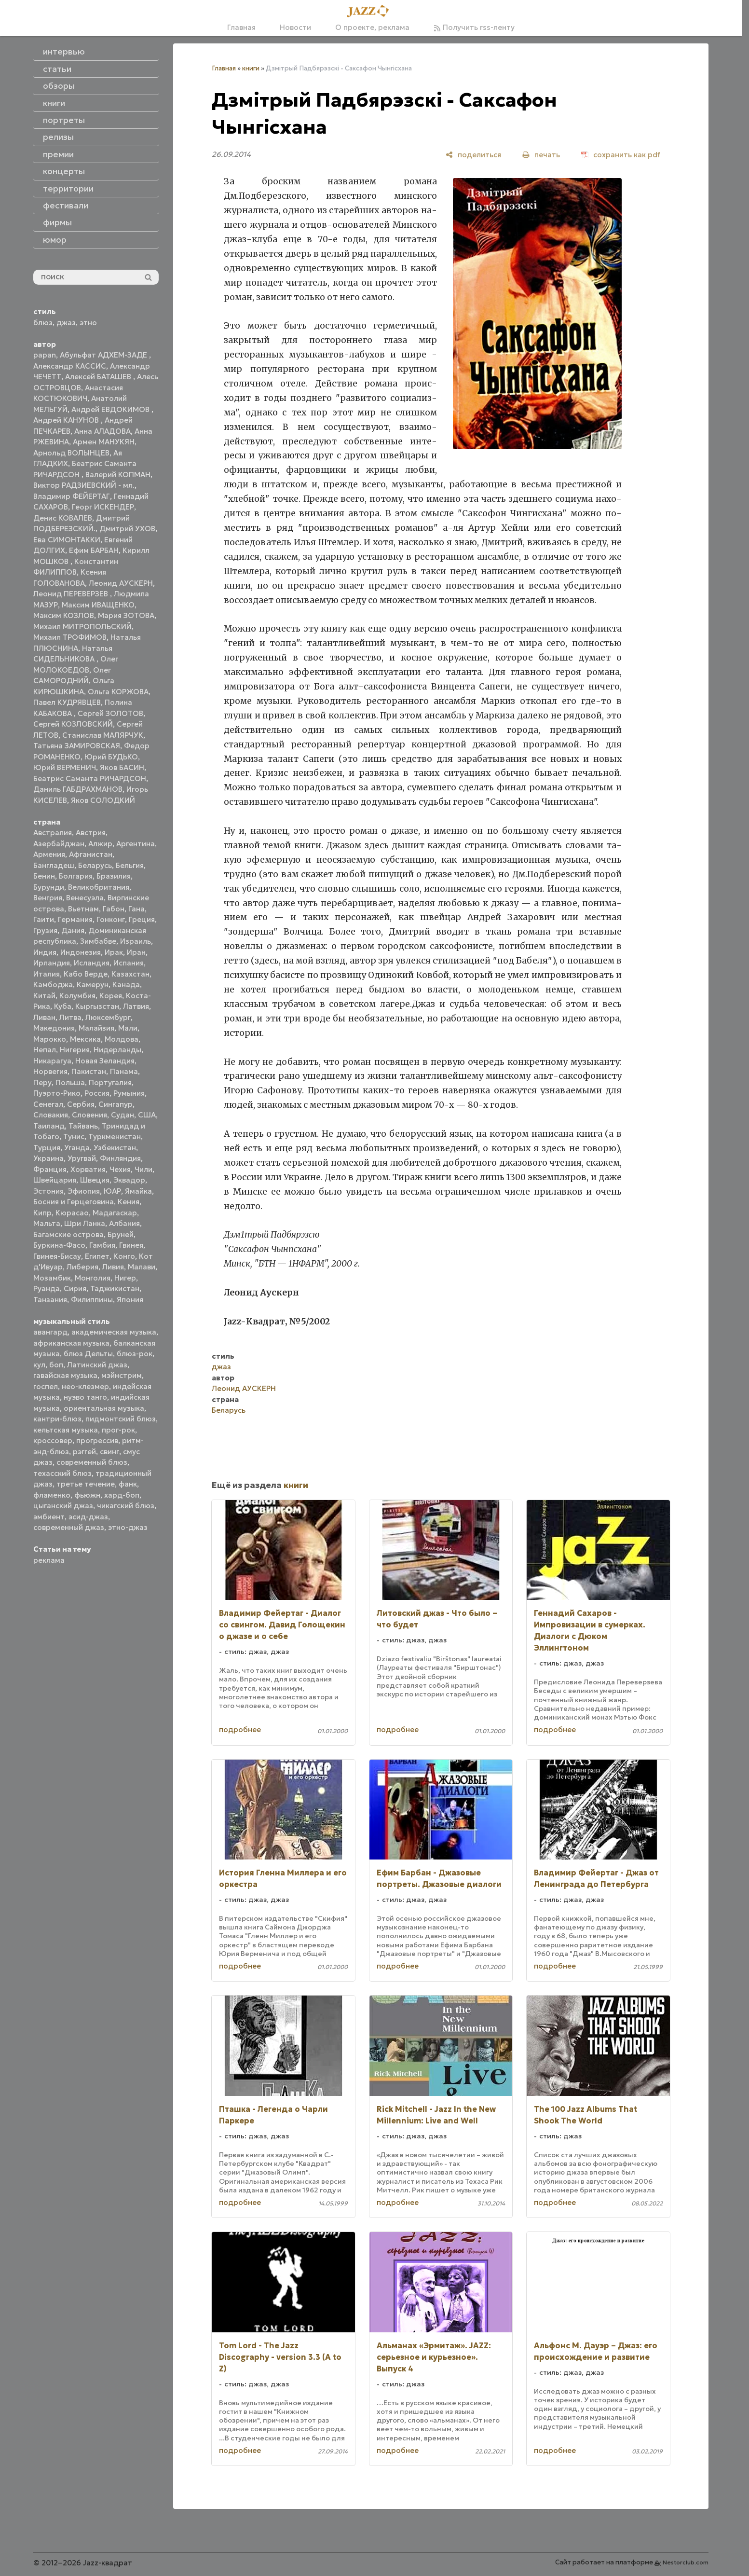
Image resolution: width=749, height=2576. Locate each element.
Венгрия (47, 897)
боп (56, 1364)
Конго (124, 1256)
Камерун (93, 984)
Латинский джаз (97, 1364)
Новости (295, 27)
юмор (55, 239)
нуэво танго (85, 1397)
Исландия (91, 962)
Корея (110, 995)
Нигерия (75, 1049)
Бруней (121, 1234)
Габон (113, 908)
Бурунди (48, 887)
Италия (46, 973)
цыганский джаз (63, 1505)
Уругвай (82, 1158)
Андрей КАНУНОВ (67, 420)
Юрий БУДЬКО (111, 756)
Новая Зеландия (105, 1060)
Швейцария (54, 1180)
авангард (50, 1331)
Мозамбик (52, 1277)
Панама (124, 1071)
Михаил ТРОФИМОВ (70, 637)
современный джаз (68, 1527)
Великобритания (98, 887)
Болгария (76, 876)
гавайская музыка (65, 1375)
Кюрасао (72, 1212)
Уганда (77, 1147)
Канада (126, 984)
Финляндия (120, 1158)
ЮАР (112, 1191)
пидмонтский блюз (120, 1418)
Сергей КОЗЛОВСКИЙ (73, 724)
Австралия (52, 832)
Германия (75, 919)
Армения (49, 854)
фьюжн (87, 1495)
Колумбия (77, 995)
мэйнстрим (121, 1375)
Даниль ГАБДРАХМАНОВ (78, 789)
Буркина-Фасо (59, 1245)
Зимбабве (98, 941)
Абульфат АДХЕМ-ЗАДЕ (104, 354)
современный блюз (91, 1462)
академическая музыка (113, 1331)
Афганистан (90, 854)
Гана (136, 908)
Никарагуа (52, 1060)
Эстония (48, 1191)
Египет (97, 1256)
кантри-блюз (57, 1418)
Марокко (49, 1039)
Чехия (120, 1169)
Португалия (110, 1082)
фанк (128, 1483)
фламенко (51, 1495)
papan (44, 354)
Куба (62, 1006)
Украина (48, 1158)
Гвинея (131, 1245)
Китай (44, 995)
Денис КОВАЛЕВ (62, 518)
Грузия (45, 930)
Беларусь (95, 865)
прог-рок (118, 1429)
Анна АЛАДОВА (102, 431)
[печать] (541, 155)
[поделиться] (473, 155)
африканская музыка (71, 1343)
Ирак (114, 952)
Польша (70, 1082)
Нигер (125, 1277)
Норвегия (50, 1071)
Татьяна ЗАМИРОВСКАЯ (76, 745)
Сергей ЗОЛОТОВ (110, 713)
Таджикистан (114, 1288)
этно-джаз (128, 1527)
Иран (136, 952)
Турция (46, 1147)
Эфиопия (84, 1191)
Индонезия (80, 952)
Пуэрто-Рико (57, 1093)
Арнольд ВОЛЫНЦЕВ (71, 452)
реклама (49, 1560)
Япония (130, 1299)
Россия (96, 1093)
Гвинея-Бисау (57, 1256)
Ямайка (138, 1191)
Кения (128, 1201)
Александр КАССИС (69, 366)
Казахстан (130, 973)
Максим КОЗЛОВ (63, 615)
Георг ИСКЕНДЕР (103, 506)
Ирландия (51, 962)
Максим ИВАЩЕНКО (98, 604)
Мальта (46, 1223)
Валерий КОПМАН (117, 474)
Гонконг (110, 919)
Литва (70, 1017)
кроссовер (52, 1440)
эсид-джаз (88, 1516)
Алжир (100, 843)
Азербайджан (58, 843)
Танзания (50, 1299)
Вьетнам (83, 908)
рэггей (84, 1451)
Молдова (121, 1039)
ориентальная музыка (104, 1408)
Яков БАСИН (122, 767)
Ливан (44, 1017)
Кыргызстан (97, 1006)
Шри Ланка (84, 1223)
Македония (54, 1028)
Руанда (46, 1288)
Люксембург (108, 1017)
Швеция (94, 1180)
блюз (43, 322)
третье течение (85, 1483)
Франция (50, 1169)
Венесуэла (85, 897)
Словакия (50, 1114)
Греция (142, 919)
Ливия (113, 1266)
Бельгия (130, 865)
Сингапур (115, 1104)
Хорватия (88, 1169)
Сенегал (48, 1104)
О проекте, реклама (372, 27)
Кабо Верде (86, 973)
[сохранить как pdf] (621, 155)
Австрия (91, 832)
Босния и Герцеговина (73, 1201)
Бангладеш (53, 865)
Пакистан (88, 1071)
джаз (66, 322)
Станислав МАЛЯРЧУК (102, 735)
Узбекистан (115, 1147)
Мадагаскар (115, 1212)
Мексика (85, 1039)
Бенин (44, 876)
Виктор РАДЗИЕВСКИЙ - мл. (84, 485)
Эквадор (129, 1180)
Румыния (129, 1093)
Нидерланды (117, 1049)
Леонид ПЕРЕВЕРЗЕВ (71, 593)
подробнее (240, 1729)
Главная (241, 27)
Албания (124, 1223)
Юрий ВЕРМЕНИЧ (64, 767)
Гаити (43, 919)
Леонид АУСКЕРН (121, 583)
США (147, 1114)
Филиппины (92, 1299)
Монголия (92, 1277)
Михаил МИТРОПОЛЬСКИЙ (82, 626)
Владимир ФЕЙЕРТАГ (71, 496)
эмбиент (49, 1516)
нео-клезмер (85, 1386)
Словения (89, 1114)
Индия (44, 952)
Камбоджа (53, 984)
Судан (122, 1114)
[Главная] (371, 11)
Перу (42, 1082)
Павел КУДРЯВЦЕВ (67, 702)
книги (250, 68)
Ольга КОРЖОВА (118, 691)
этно (88, 322)
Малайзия (96, 1028)
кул (39, 1364)
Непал (44, 1049)
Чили (143, 1169)
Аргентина (135, 843)
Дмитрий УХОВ (127, 528)
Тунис (73, 1136)
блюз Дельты (88, 1353)
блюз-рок (134, 1353)
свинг (109, 1451)
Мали (127, 1028)
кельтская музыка (65, 1429)
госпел (45, 1386)
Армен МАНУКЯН (104, 441)
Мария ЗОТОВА (126, 615)
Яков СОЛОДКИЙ (103, 800)
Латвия (136, 1006)
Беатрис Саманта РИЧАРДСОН (89, 778)
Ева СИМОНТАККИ (66, 539)
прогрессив (97, 1440)
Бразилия (113, 876)
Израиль (135, 941)
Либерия (82, 1266)
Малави (141, 1266)
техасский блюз (62, 1473)
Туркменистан (114, 1136)
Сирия (75, 1288)
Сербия (81, 1104)
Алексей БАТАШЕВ (99, 376)
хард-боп (121, 1495)
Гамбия (102, 1245)
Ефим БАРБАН (94, 550)
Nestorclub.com (685, 2562)
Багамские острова (68, 1234)
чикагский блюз (125, 1505)
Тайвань (83, 1125)
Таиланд (49, 1125)
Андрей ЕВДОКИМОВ (111, 409)
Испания (128, 962)
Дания (72, 930)
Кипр (42, 1212)
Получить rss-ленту (474, 27)
